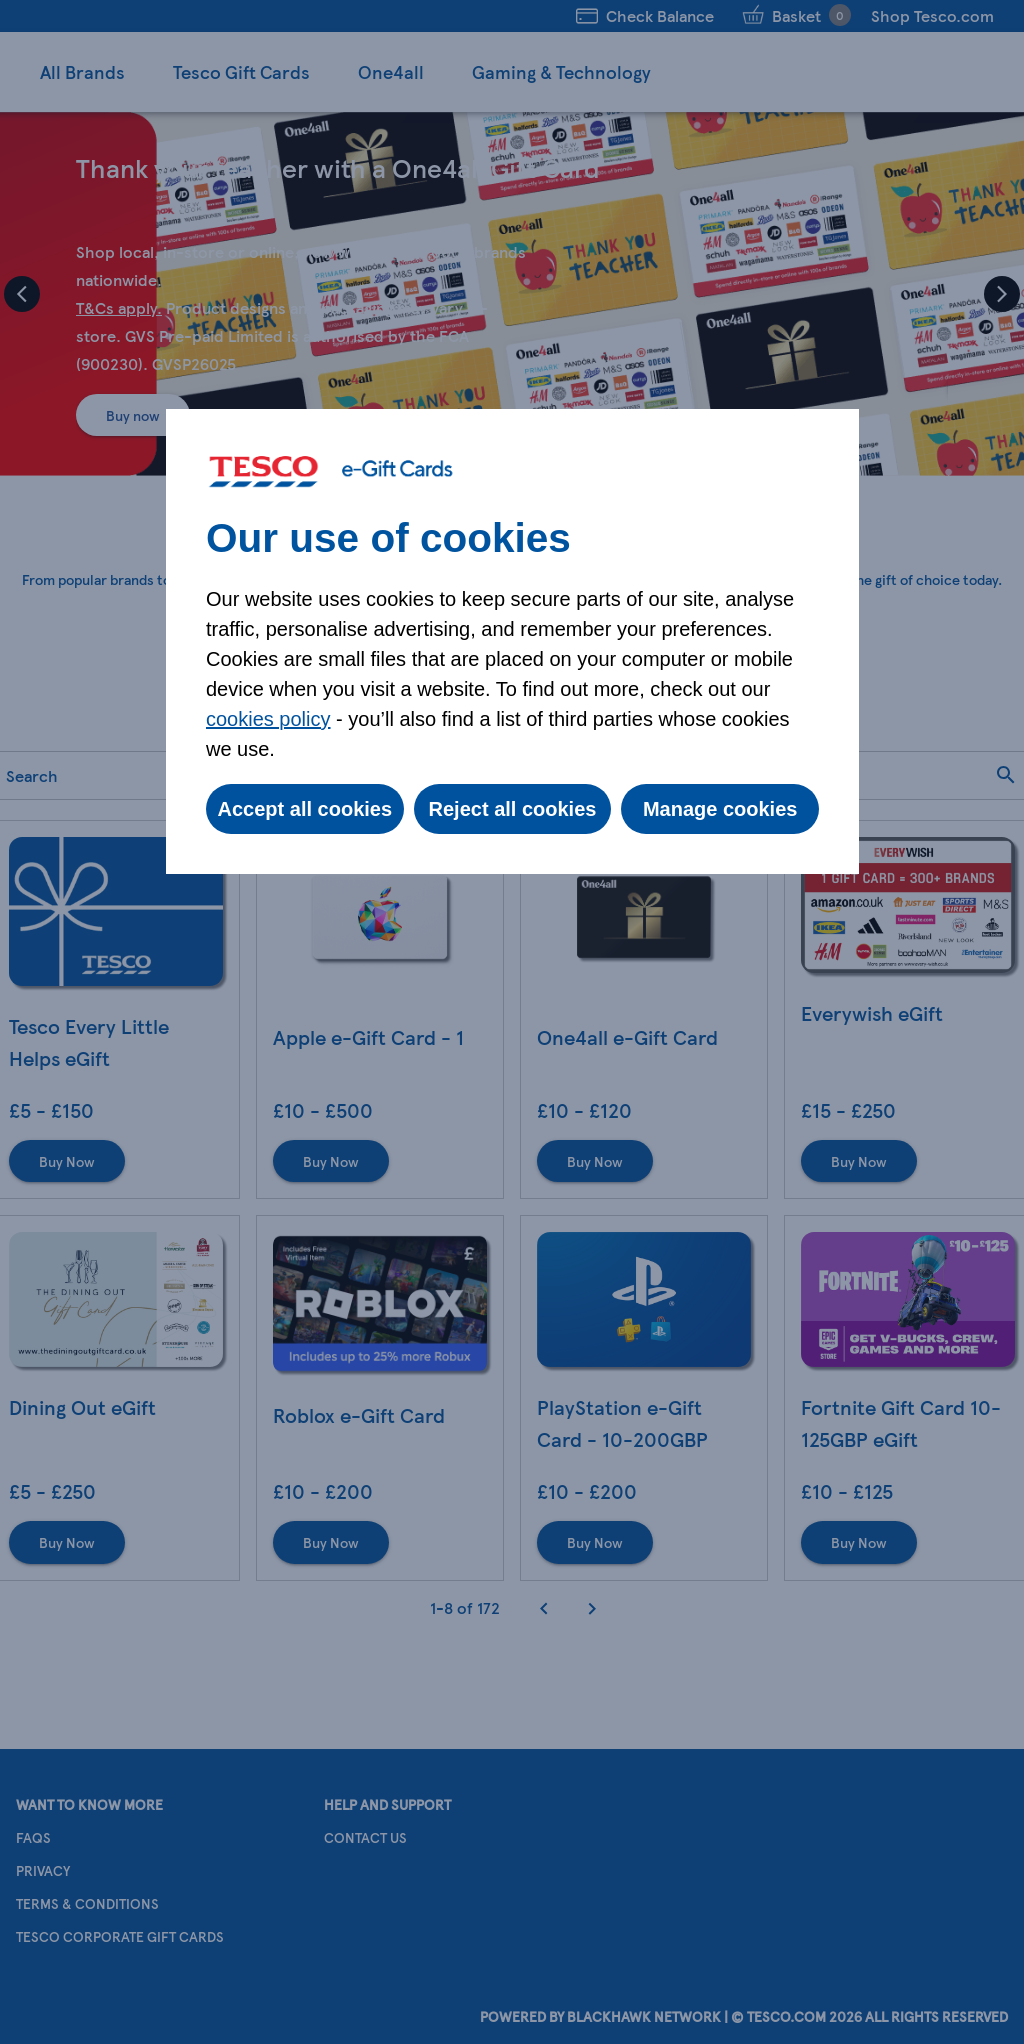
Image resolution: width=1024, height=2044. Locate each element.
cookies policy (268, 719)
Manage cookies (720, 809)
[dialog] (512, 641)
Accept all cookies (305, 809)
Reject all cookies (513, 809)
